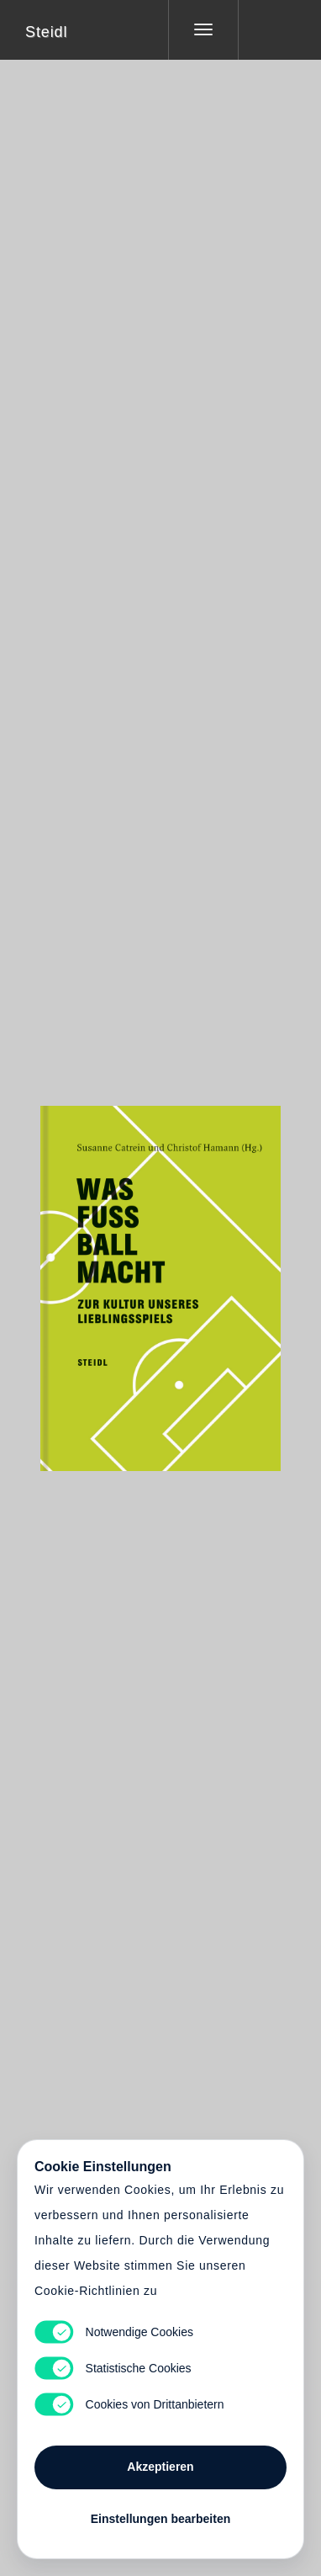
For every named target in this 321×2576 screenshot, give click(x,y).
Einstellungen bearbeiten (160, 2519)
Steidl (46, 32)
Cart (160, 1277)
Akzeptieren (160, 2466)
